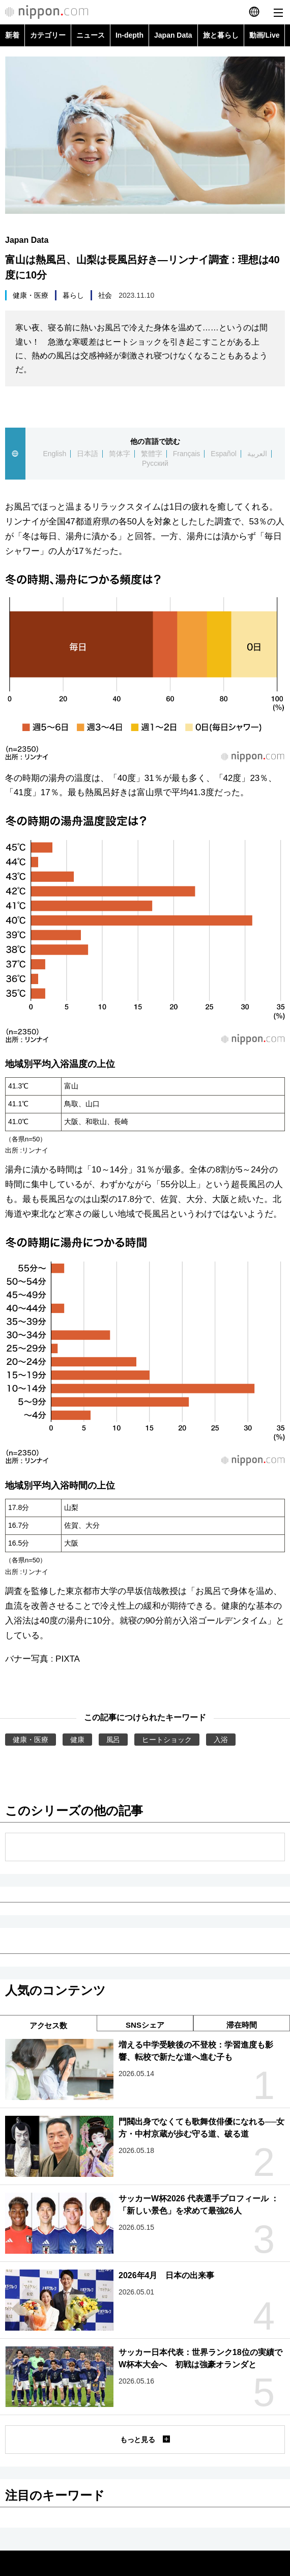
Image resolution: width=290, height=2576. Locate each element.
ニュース (90, 35)
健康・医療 (30, 295)
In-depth (129, 35)
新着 (12, 35)
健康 (77, 1739)
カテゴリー (48, 35)
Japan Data (173, 35)
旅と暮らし (221, 35)
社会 (105, 295)
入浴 (221, 1739)
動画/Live (264, 35)
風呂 (113, 1739)
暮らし (73, 295)
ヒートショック (167, 1739)
